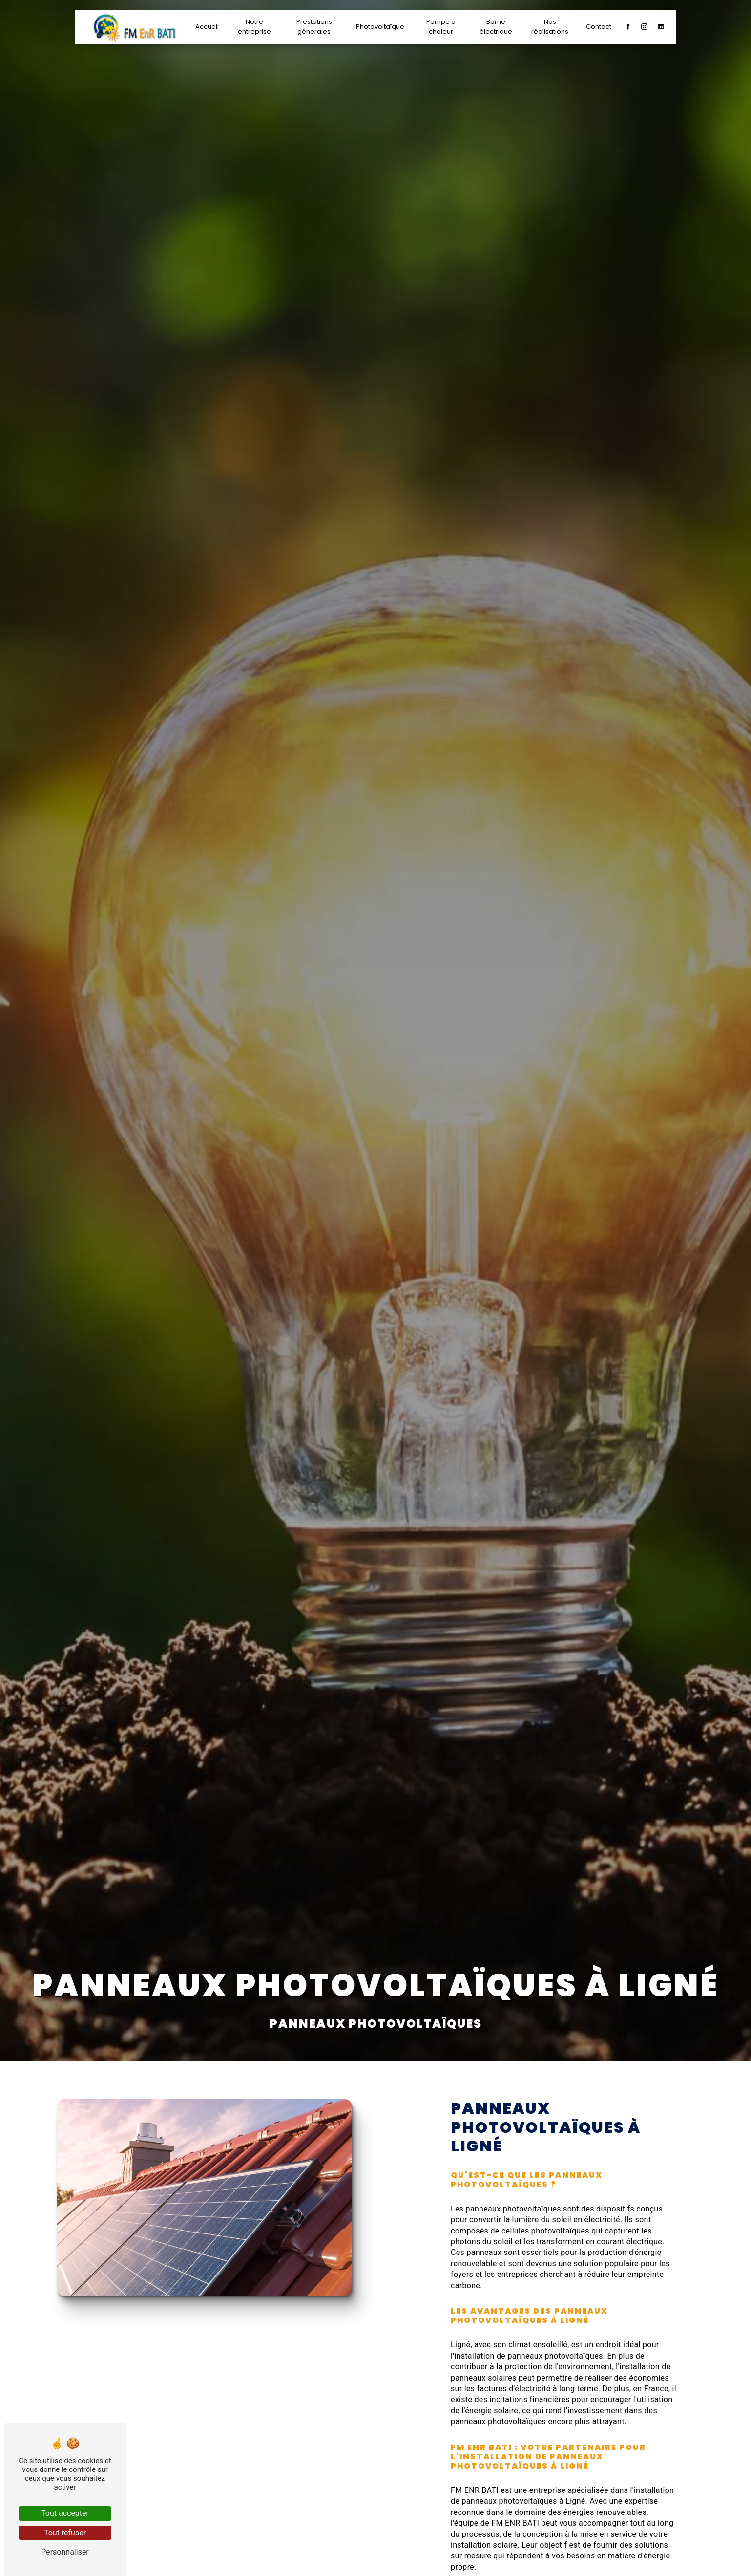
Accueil (208, 26)
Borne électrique (495, 27)
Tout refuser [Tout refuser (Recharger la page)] (65, 2532)
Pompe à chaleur (441, 27)
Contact (598, 26)
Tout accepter (65, 2513)
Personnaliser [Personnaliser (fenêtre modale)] (65, 2551)
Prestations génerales (314, 27)
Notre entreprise (254, 27)
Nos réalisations (549, 27)
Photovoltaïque (380, 26)
